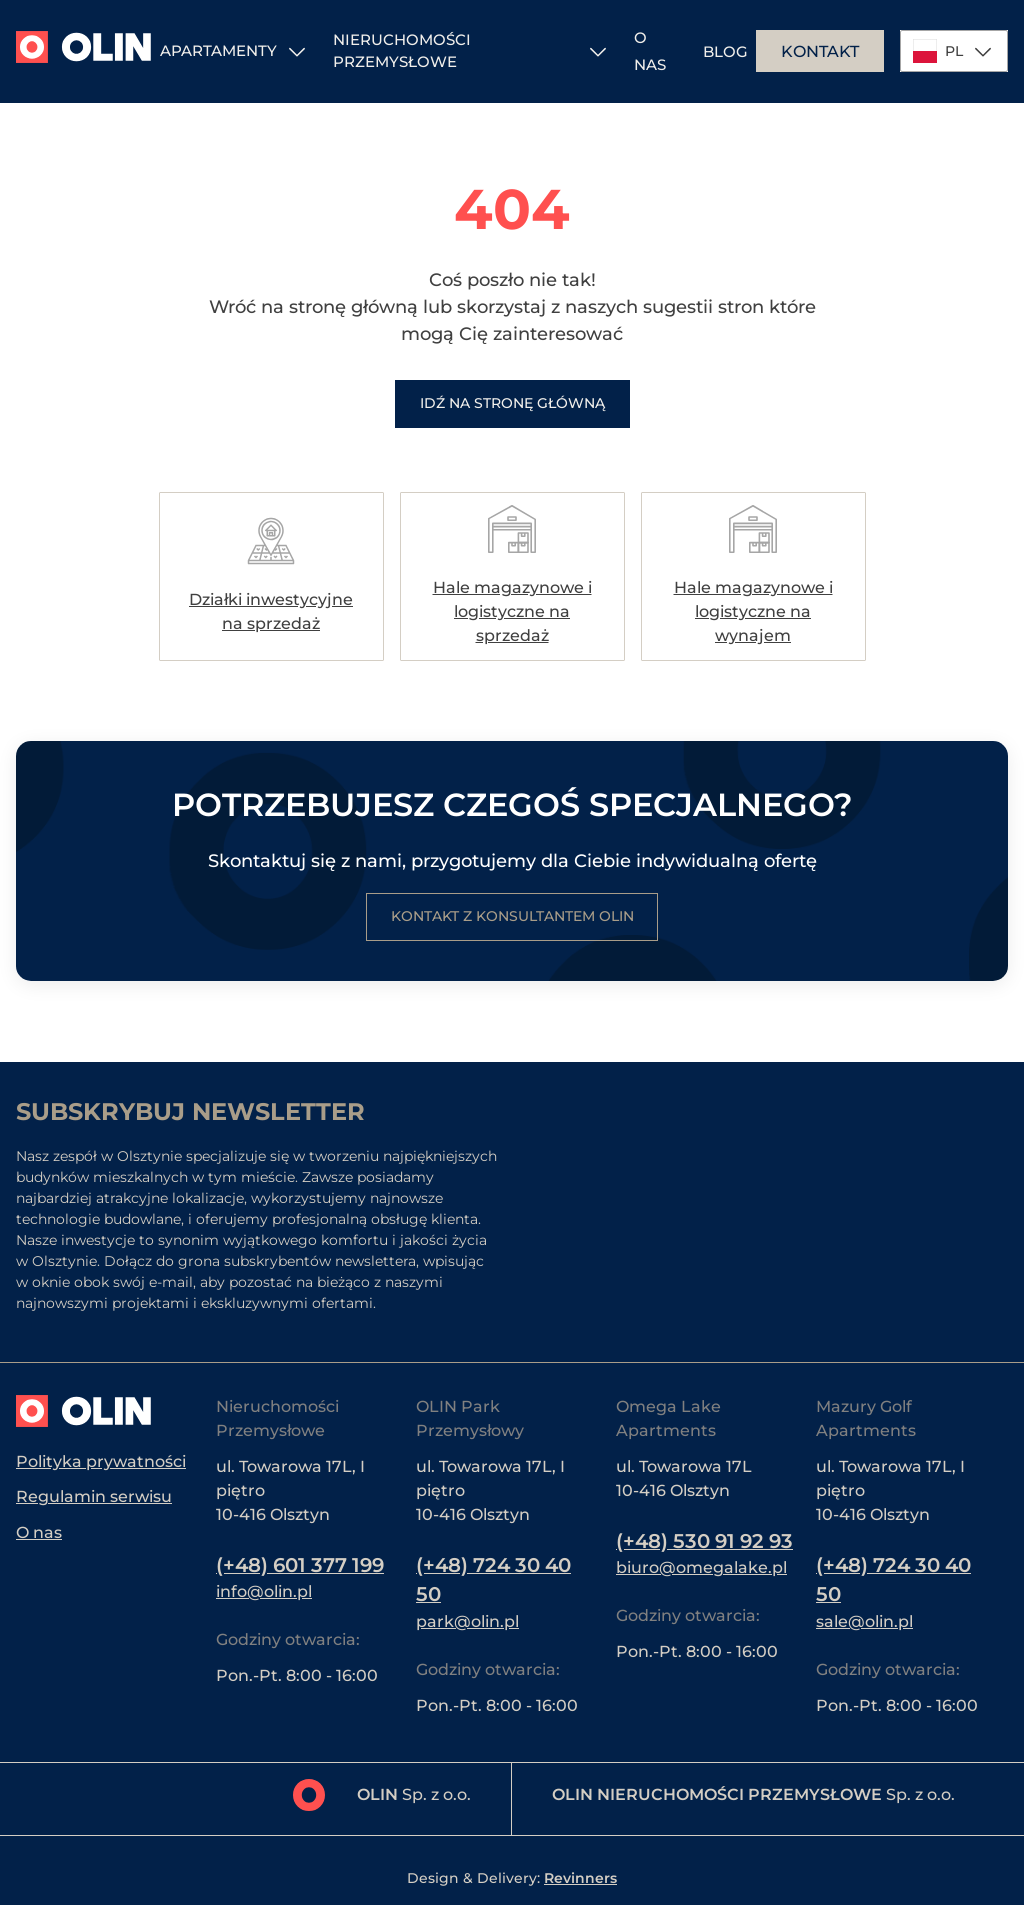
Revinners (580, 1878)
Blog (725, 51)
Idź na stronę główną (512, 404)
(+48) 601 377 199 (303, 1565)
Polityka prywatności (101, 1460)
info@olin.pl (264, 1591)
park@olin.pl (467, 1621)
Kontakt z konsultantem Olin (512, 917)
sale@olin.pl (864, 1621)
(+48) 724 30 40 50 (496, 1580)
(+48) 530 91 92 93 (693, 1556)
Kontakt (820, 51)
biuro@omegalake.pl (701, 1597)
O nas (39, 1532)
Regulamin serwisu (94, 1496)
